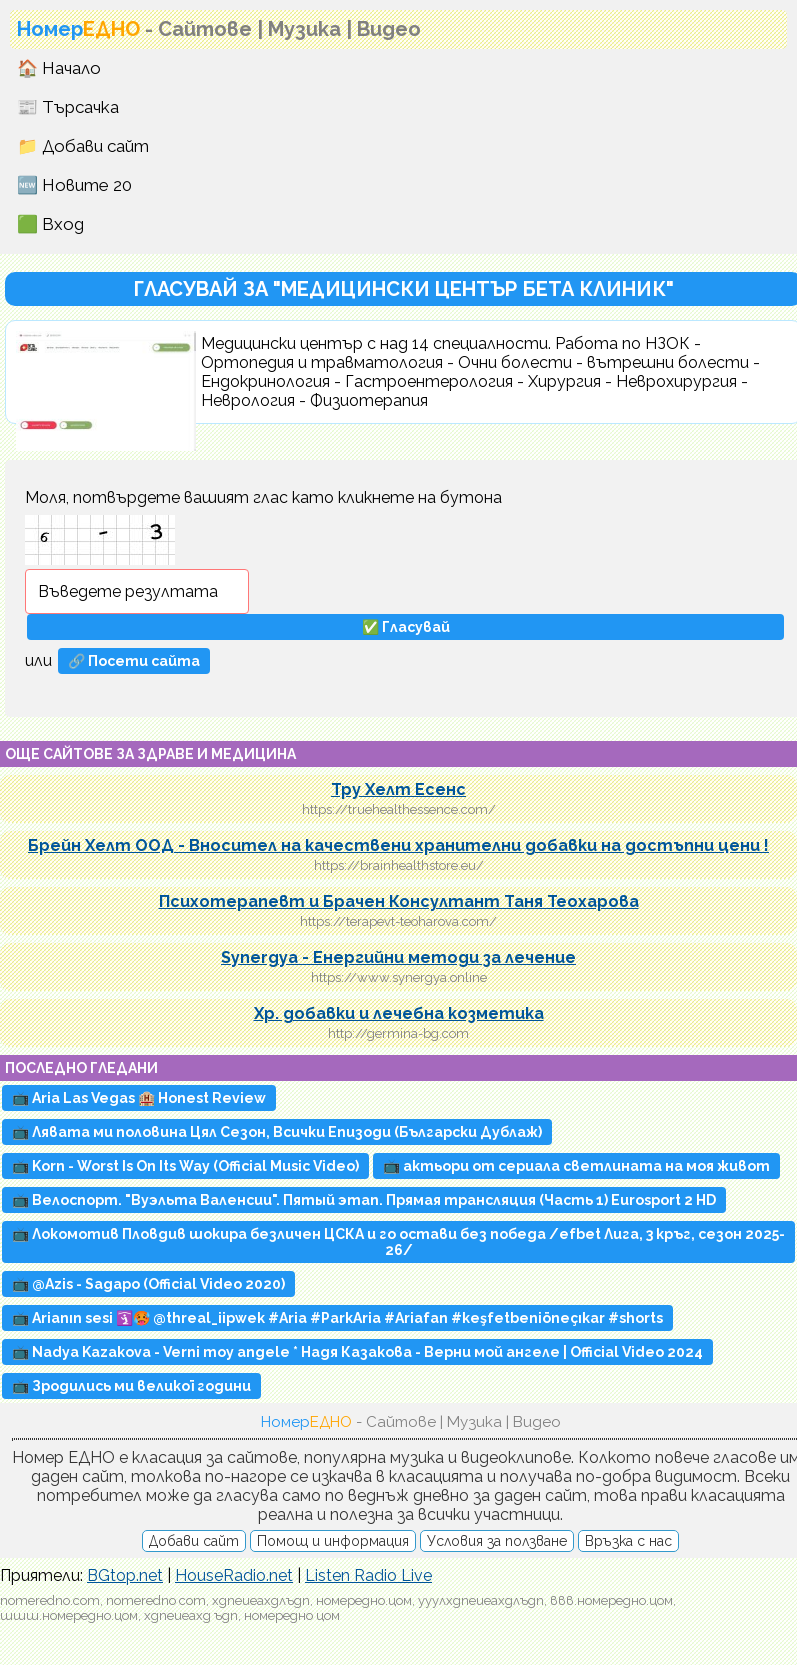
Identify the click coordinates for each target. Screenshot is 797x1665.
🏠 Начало (59, 68)
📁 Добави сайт (83, 146)
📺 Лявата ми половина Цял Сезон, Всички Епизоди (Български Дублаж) (277, 1132)
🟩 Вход (50, 224)
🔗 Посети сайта (134, 661)
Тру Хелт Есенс (398, 789)
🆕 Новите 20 (74, 185)
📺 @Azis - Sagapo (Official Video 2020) (148, 1284)
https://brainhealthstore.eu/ (399, 865)
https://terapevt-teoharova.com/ (398, 921)
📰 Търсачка (68, 107)
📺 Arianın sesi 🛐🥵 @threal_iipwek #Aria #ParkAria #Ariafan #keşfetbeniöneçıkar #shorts (337, 1318)
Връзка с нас (628, 1541)
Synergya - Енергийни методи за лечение (398, 957)
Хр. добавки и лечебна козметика (399, 1013)
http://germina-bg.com (398, 1033)
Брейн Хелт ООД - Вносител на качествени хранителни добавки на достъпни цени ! (398, 845)
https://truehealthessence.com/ (399, 809)
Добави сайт (194, 1541)
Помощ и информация (333, 1541)
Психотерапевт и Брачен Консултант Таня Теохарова (399, 901)
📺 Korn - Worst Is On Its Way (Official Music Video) (185, 1166)
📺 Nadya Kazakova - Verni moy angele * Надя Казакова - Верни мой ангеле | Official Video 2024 (357, 1352)
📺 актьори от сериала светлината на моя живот (576, 1166)
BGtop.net (125, 1575)
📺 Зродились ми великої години (131, 1386)
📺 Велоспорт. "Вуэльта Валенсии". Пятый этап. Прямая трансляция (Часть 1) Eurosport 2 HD (364, 1200)
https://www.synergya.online (399, 977)
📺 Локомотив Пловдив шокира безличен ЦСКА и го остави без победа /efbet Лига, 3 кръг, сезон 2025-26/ (398, 1242)
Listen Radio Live (368, 1575)
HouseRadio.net (234, 1575)
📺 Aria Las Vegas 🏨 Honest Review (139, 1098)
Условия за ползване (497, 1541)
